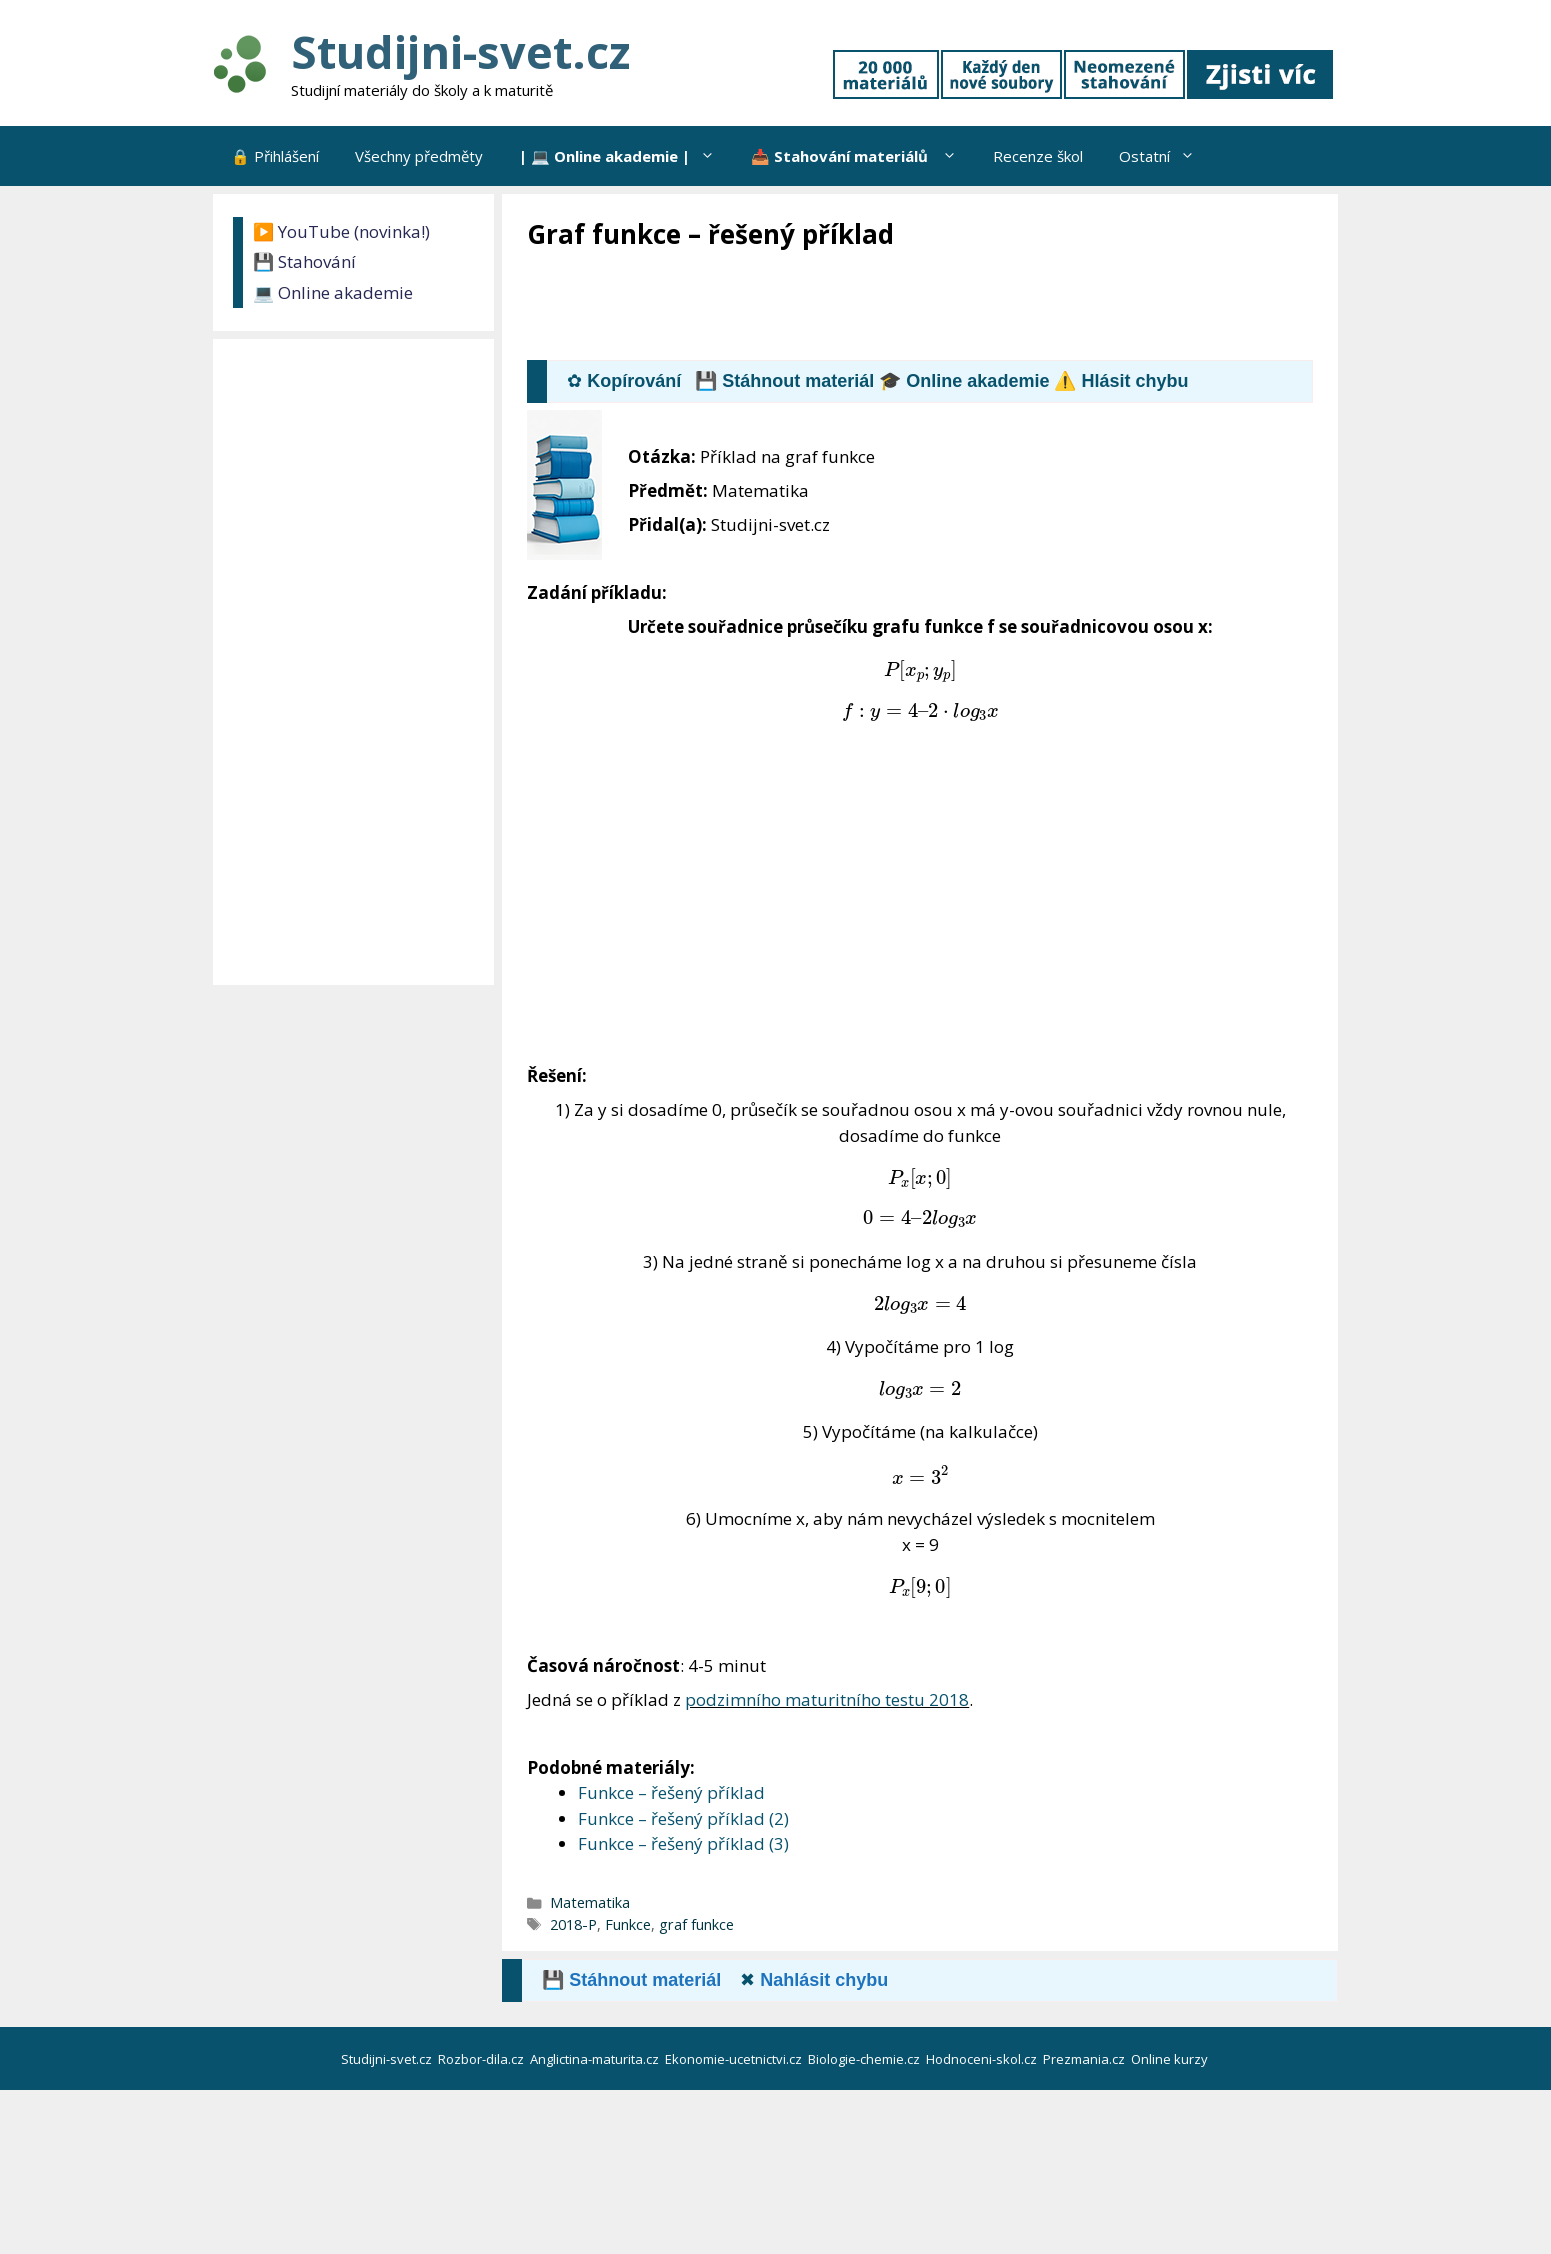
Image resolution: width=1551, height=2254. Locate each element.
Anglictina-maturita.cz (596, 2059)
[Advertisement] (891, 307)
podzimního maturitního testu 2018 (827, 1699)
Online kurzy (1171, 2059)
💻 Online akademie (333, 292)
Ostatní (1166, 156)
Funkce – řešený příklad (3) (683, 1843)
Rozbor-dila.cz (482, 2059)
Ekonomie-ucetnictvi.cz (735, 2059)
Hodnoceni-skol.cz (983, 2059)
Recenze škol (1038, 156)
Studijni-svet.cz (460, 51)
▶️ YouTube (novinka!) (341, 231)
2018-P (573, 1924)
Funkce (628, 1924)
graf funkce (696, 1924)
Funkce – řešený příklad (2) (683, 1818)
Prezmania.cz (1085, 2059)
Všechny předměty (419, 156)
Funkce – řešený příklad (671, 1792)
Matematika (590, 1902)
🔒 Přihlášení (275, 156)
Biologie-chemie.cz (865, 2059)
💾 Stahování (304, 261)
